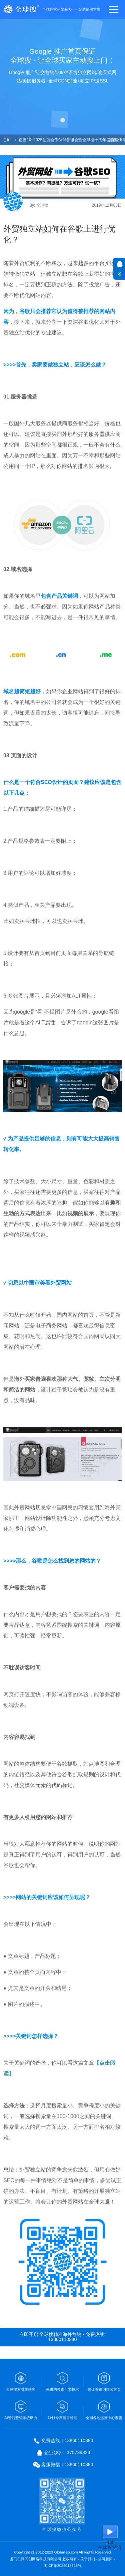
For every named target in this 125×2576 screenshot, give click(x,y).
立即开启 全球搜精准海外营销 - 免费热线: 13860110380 (62, 2337)
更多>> (115, 140)
